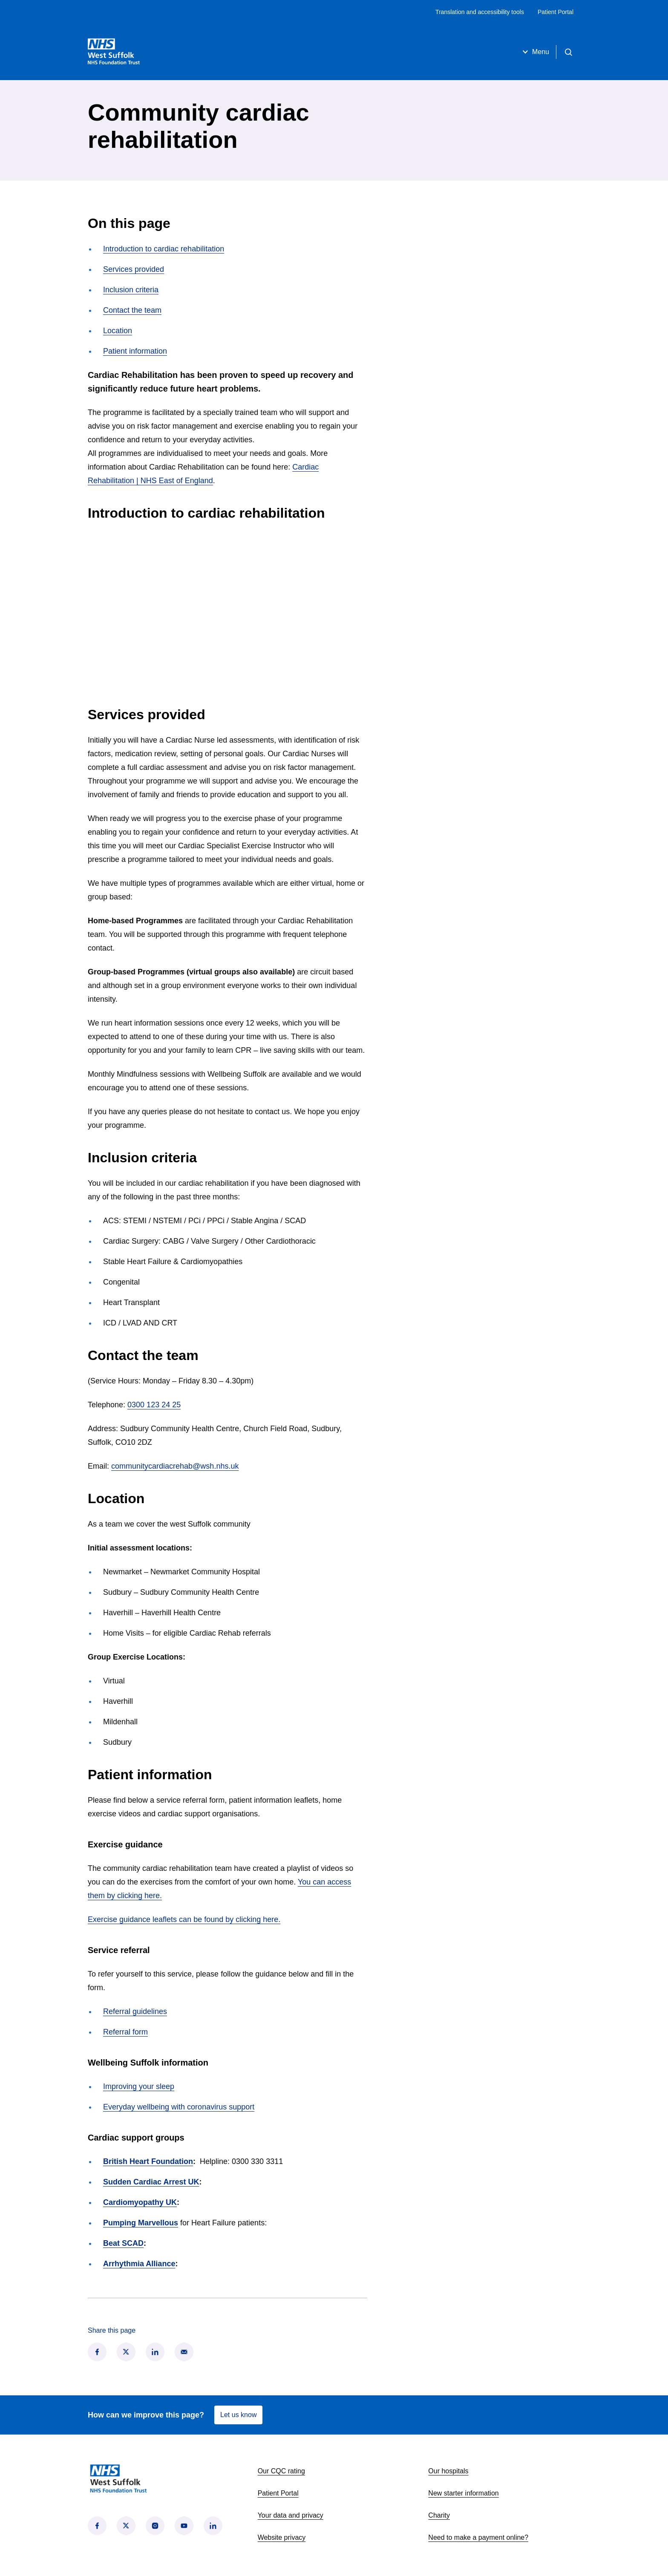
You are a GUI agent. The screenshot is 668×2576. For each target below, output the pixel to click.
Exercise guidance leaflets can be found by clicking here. (184, 1919)
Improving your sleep (138, 2086)
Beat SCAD (123, 2243)
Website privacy (282, 2537)
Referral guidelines (135, 2011)
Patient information (135, 351)
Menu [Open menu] (534, 52)
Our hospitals (448, 2471)
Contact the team (132, 310)
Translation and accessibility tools (479, 12)
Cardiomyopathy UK (140, 2202)
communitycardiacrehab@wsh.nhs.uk (175, 1466)
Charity (439, 2515)
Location (117, 330)
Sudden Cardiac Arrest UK (151, 2182)
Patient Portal (555, 12)
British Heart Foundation (148, 2161)
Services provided (133, 269)
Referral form (125, 2032)
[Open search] (568, 52)
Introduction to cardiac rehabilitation (163, 249)
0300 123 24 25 (154, 1404)
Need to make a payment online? (478, 2537)
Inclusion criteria (130, 289)
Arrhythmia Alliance (139, 2263)
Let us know (238, 2414)
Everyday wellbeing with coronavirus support (178, 2107)
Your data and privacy (290, 2515)
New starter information (463, 2493)
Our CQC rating (281, 2471)
